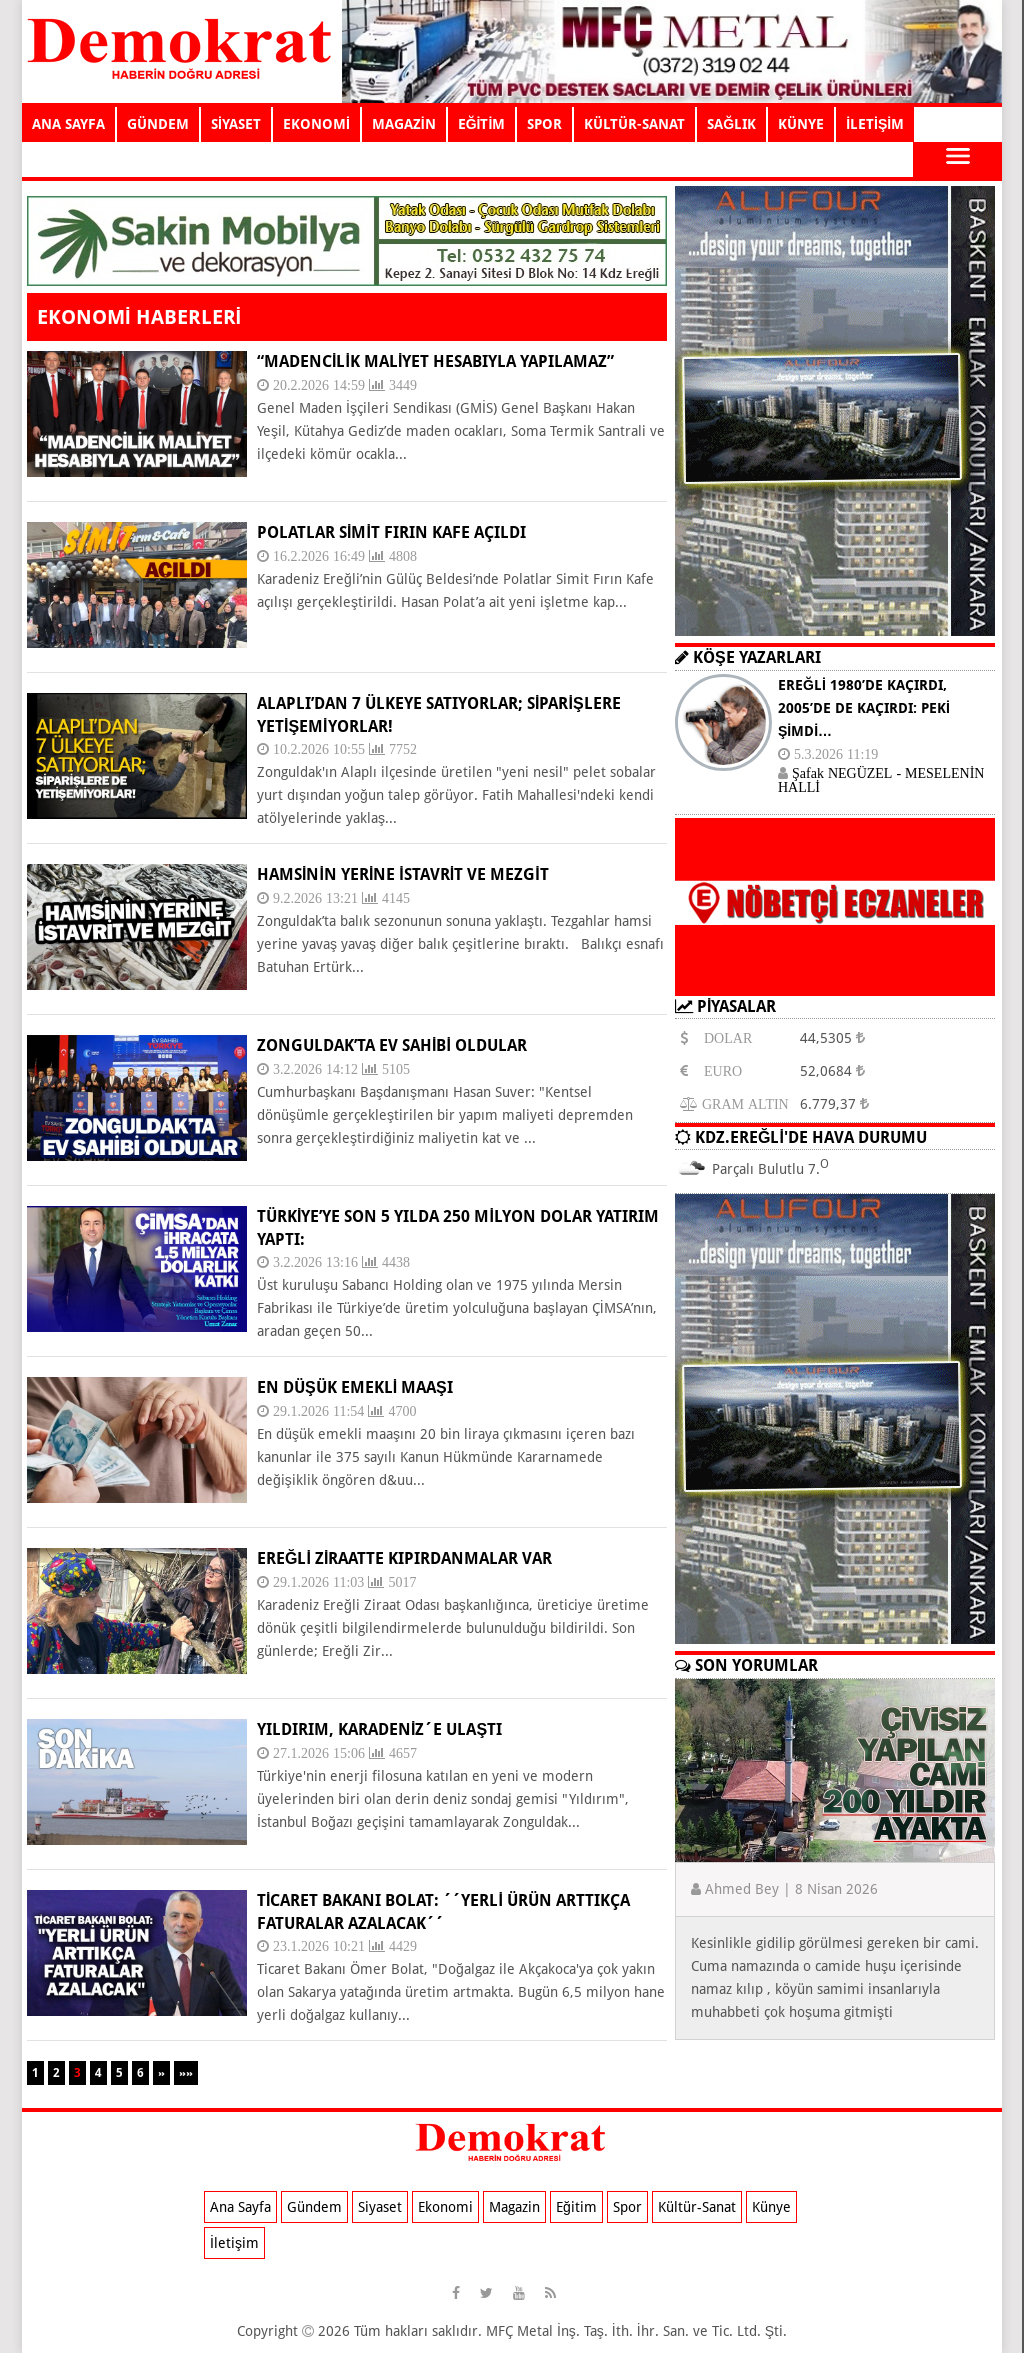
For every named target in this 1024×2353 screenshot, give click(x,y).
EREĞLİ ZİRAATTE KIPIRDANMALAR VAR (404, 1558)
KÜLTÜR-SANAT (634, 124)
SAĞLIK (731, 124)
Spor (627, 2207)
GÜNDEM (158, 124)
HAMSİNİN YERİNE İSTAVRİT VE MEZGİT (403, 874)
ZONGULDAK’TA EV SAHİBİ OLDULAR (392, 1045)
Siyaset (380, 2207)
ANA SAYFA (68, 124)
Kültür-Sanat (697, 2207)
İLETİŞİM (875, 124)
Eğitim (576, 2207)
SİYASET (236, 124)
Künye (771, 2207)
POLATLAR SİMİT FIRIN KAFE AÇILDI (391, 532)
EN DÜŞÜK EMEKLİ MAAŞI (355, 1387)
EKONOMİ (316, 124)
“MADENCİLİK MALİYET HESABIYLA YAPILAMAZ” (435, 361)
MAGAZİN (404, 124)
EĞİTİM (482, 124)
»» (186, 2073)
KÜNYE (801, 124)
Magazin (514, 2207)
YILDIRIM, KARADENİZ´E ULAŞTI (379, 1729)
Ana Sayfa (240, 2207)
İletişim (234, 2243)
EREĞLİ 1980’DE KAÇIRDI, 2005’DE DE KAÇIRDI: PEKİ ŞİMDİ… (864, 708)
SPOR (544, 124)
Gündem (314, 2207)
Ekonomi (445, 2207)
